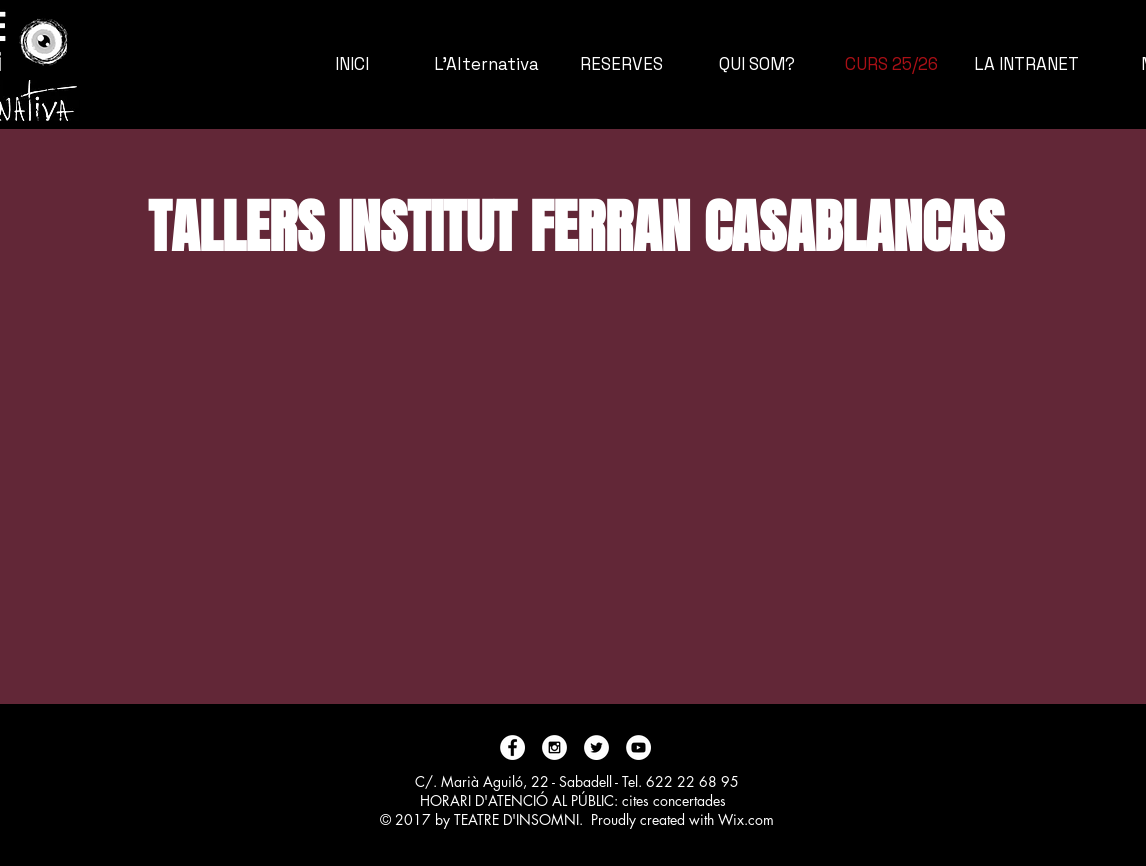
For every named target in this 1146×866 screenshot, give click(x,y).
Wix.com (746, 819)
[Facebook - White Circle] (512, 747)
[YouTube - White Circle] (638, 747)
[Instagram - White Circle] (554, 747)
